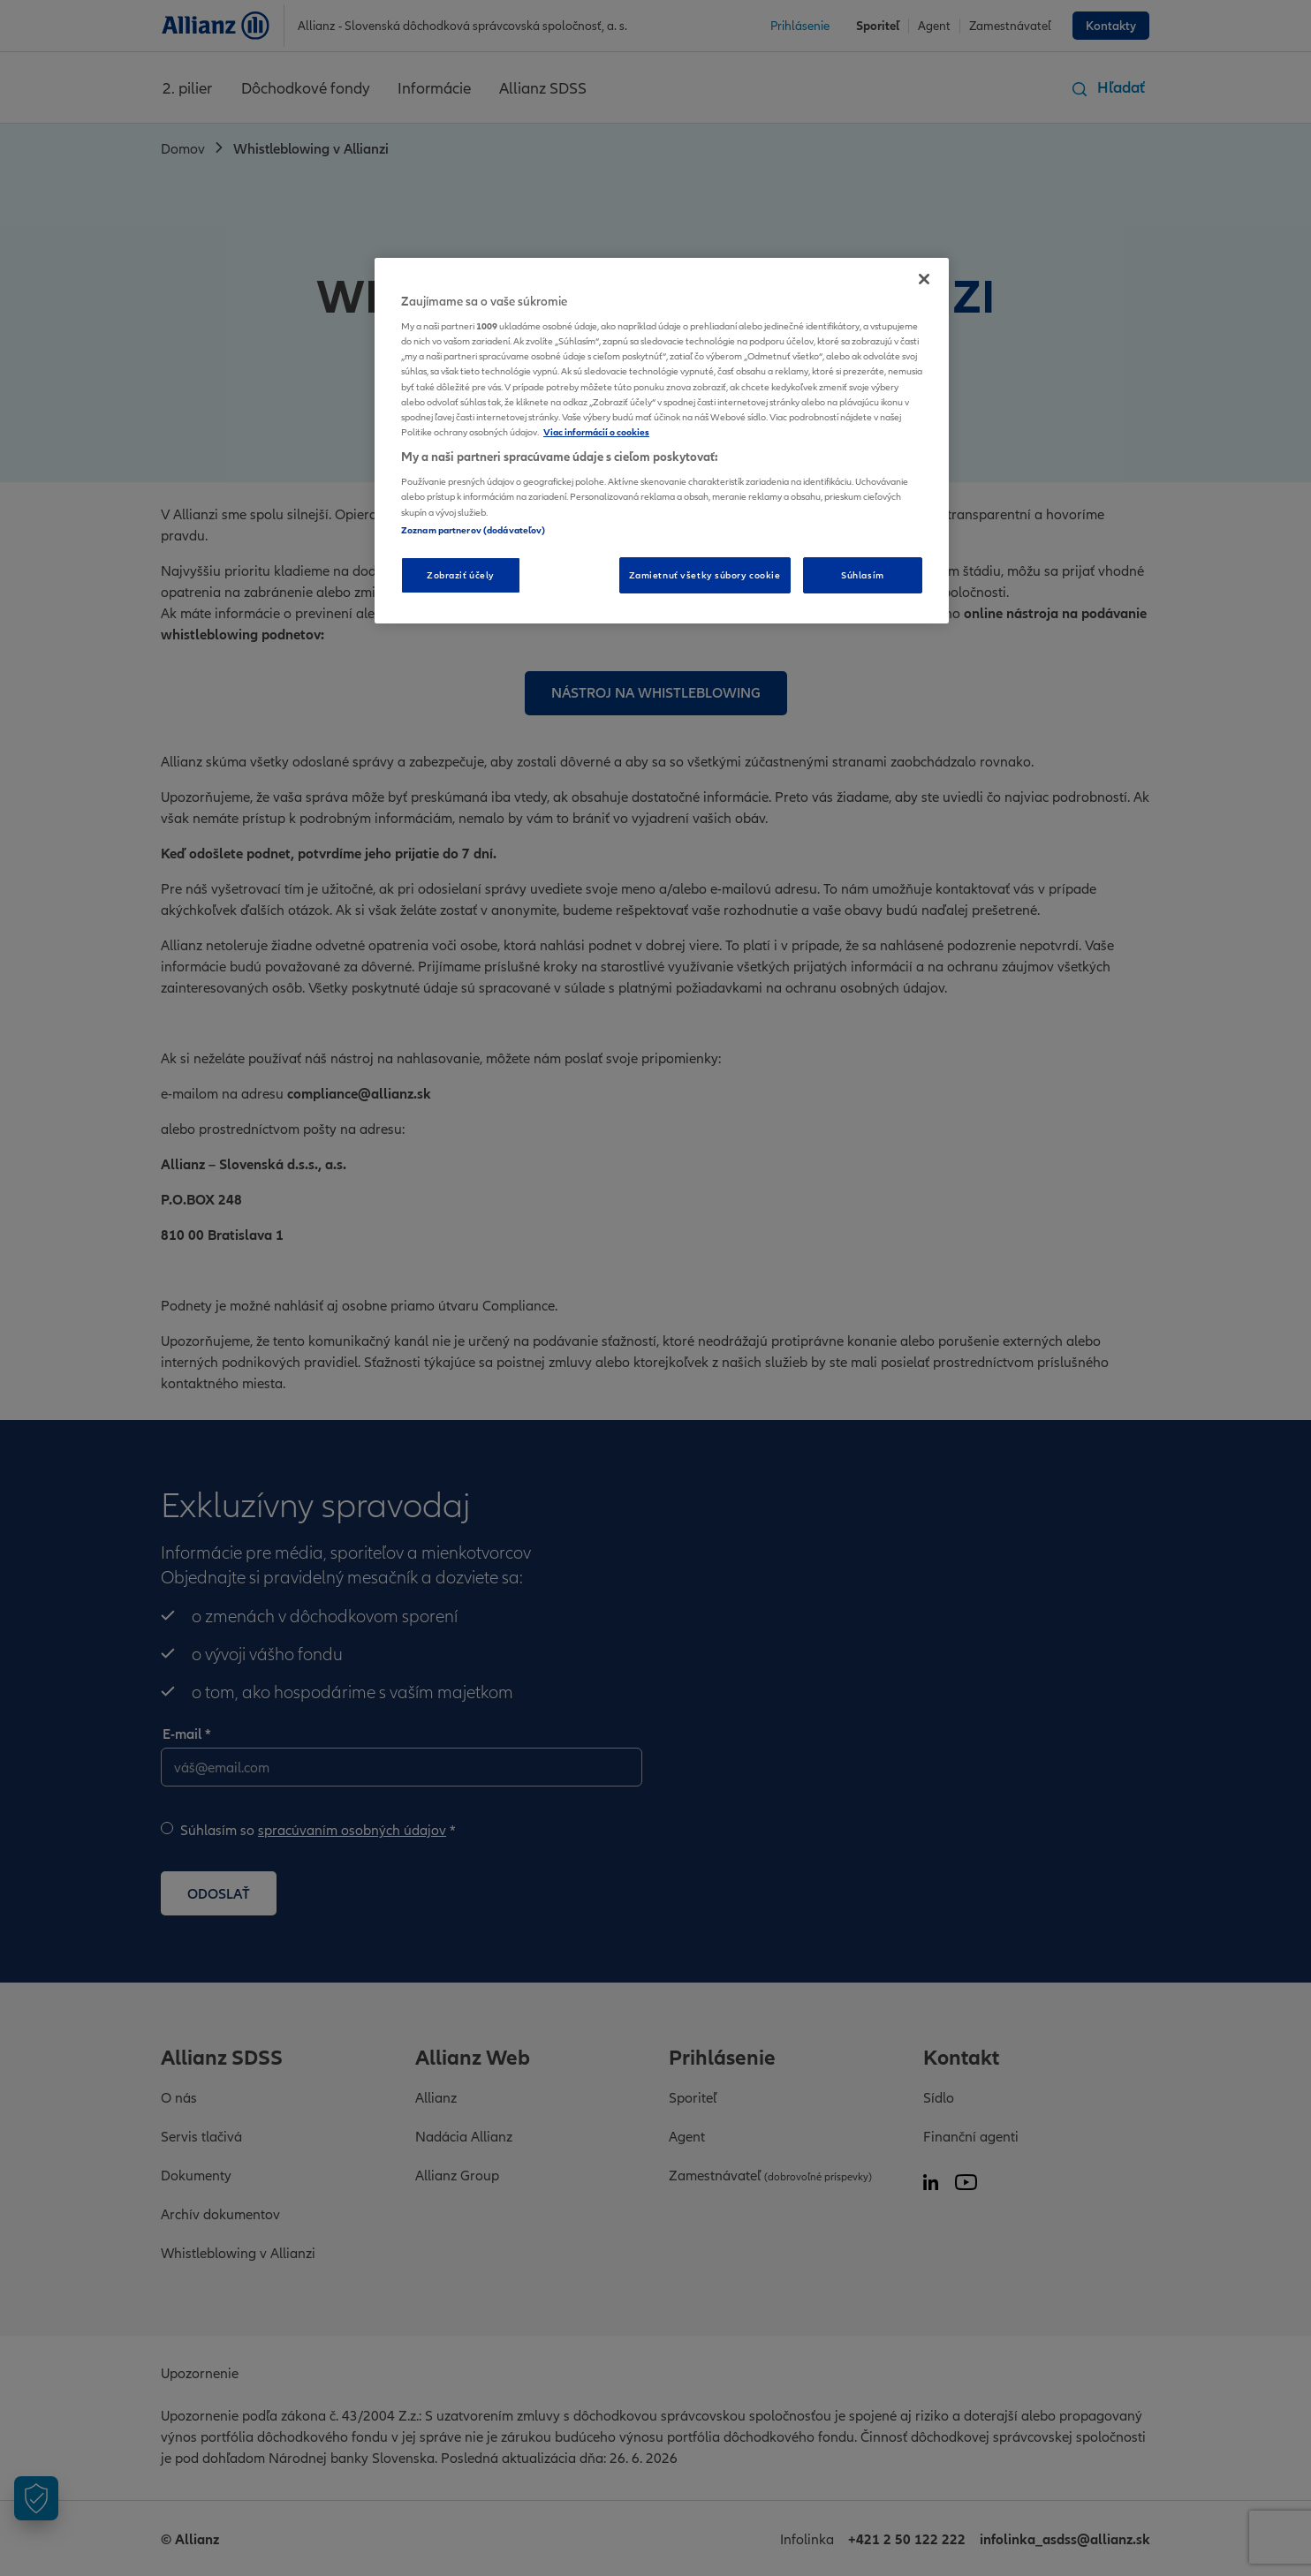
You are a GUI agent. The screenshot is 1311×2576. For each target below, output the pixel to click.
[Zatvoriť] (924, 279)
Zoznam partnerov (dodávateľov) (473, 530)
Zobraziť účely (461, 575)
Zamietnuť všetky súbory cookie (705, 575)
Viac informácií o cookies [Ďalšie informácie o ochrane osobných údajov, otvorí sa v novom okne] (596, 432)
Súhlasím (862, 575)
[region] (662, 441)
